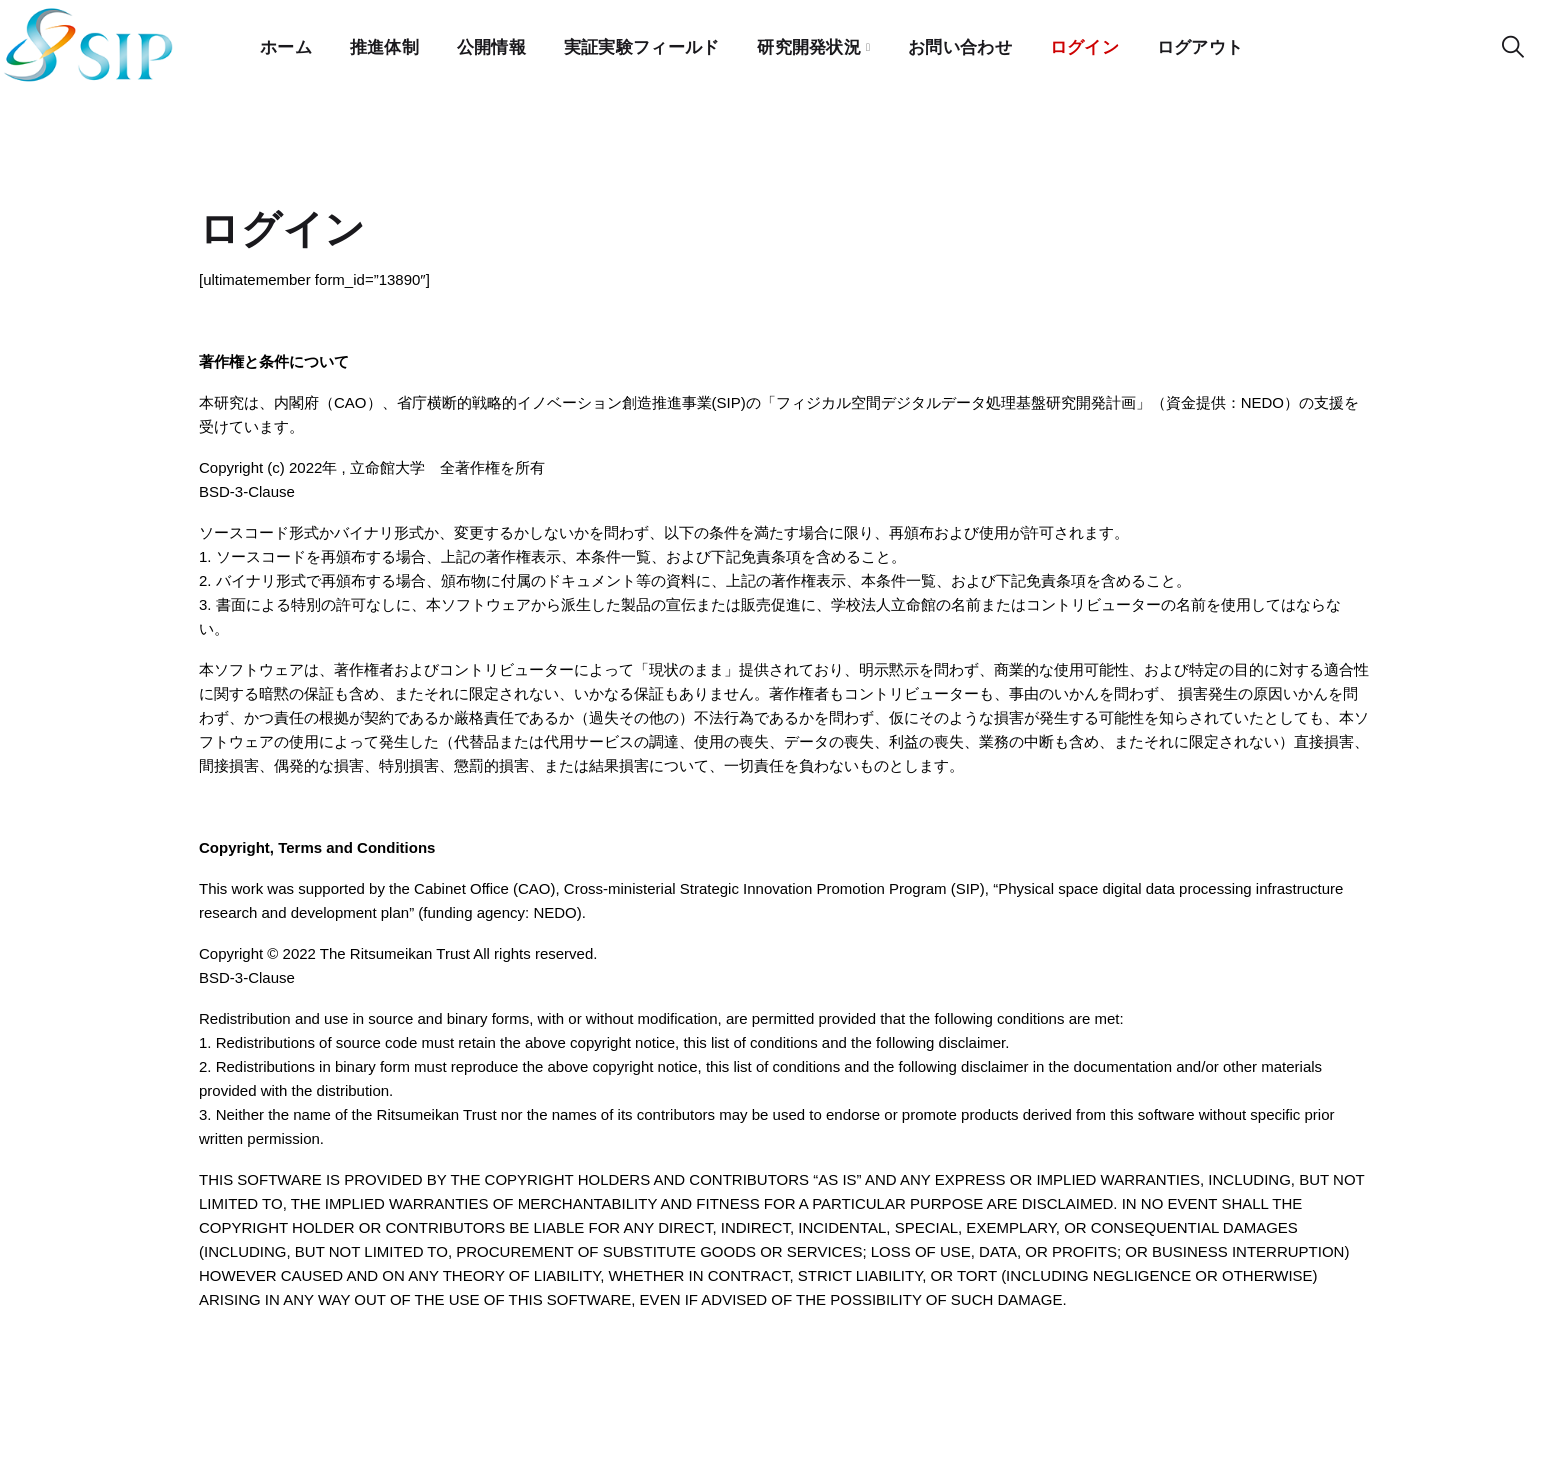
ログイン (1086, 44)
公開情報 (491, 44)
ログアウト (1203, 44)
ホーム (286, 44)
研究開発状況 (811, 44)
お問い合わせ (962, 44)
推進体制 (384, 44)
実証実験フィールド (643, 44)
